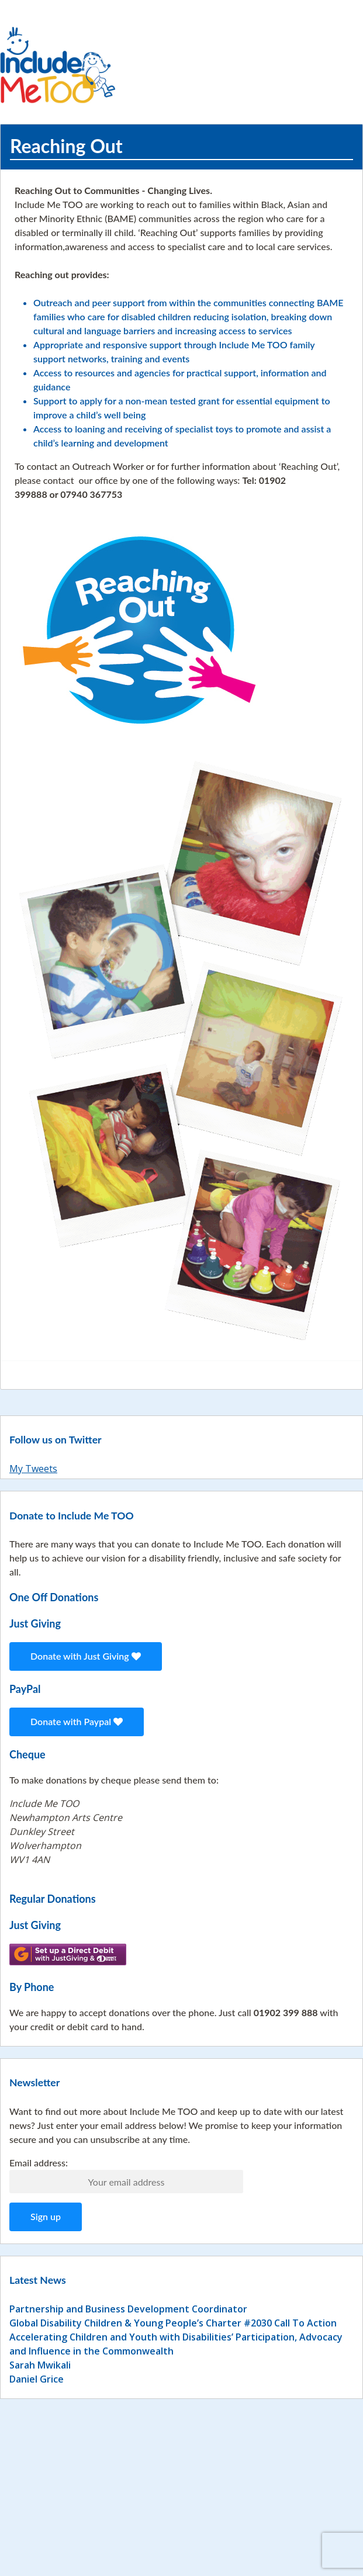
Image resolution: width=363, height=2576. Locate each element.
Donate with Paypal (76, 1721)
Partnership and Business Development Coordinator (128, 2309)
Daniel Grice (36, 2379)
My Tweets (33, 1468)
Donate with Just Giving (85, 1655)
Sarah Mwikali (40, 2365)
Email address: (38, 2162)
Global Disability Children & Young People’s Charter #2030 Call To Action (173, 2323)
